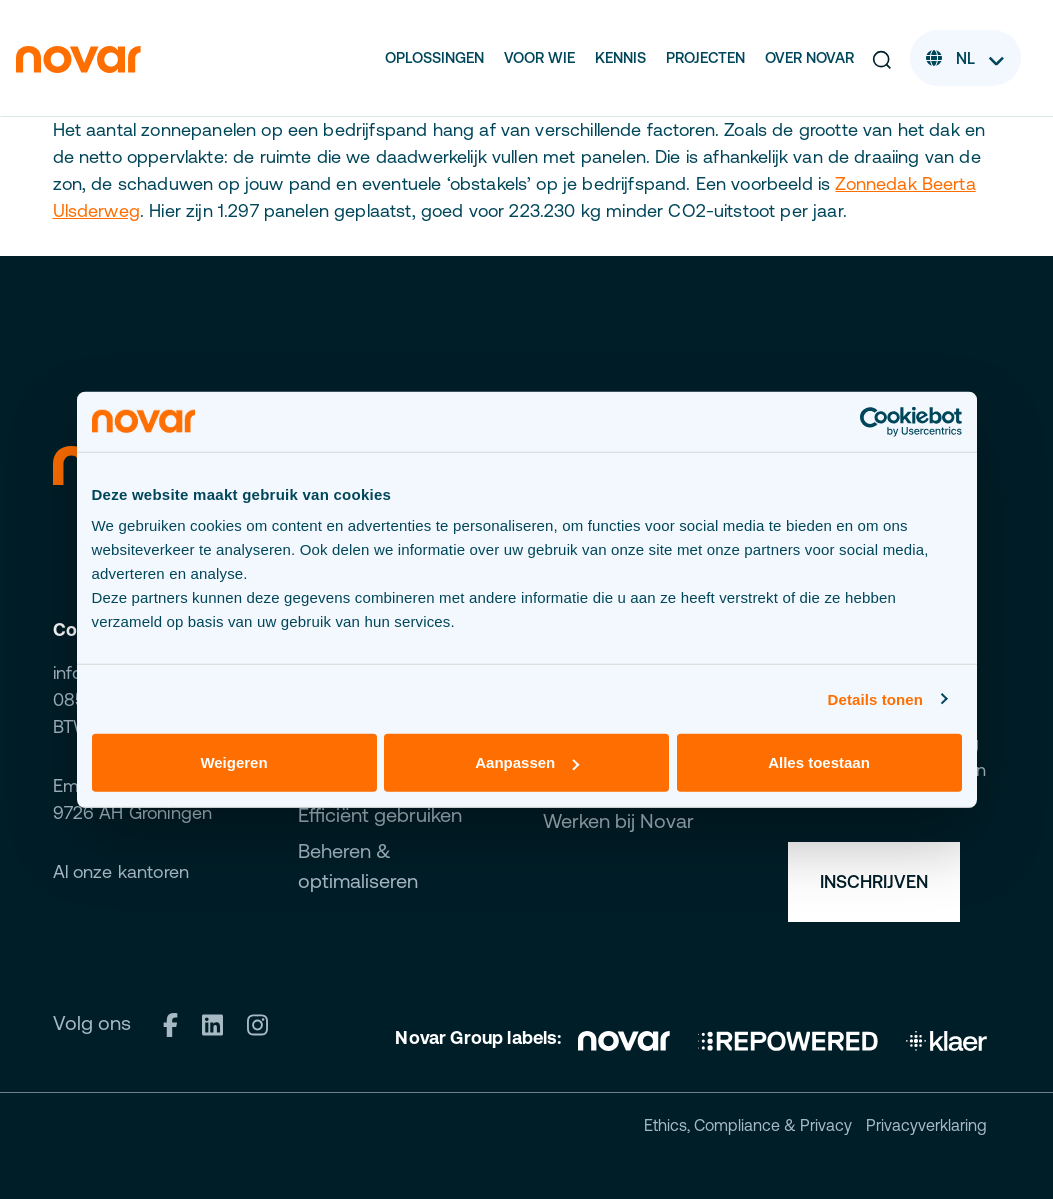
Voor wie (539, 57)
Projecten (705, 57)
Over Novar (809, 57)
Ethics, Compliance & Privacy (748, 1125)
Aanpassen (527, 762)
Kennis (620, 57)
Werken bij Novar (618, 820)
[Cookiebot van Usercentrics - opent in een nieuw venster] (874, 421)
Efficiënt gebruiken (380, 814)
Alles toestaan (819, 762)
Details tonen (875, 698)
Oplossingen (434, 57)
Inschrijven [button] (874, 881)
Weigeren (233, 762)
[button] (882, 58)
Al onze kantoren (121, 871)
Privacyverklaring (926, 1125)
